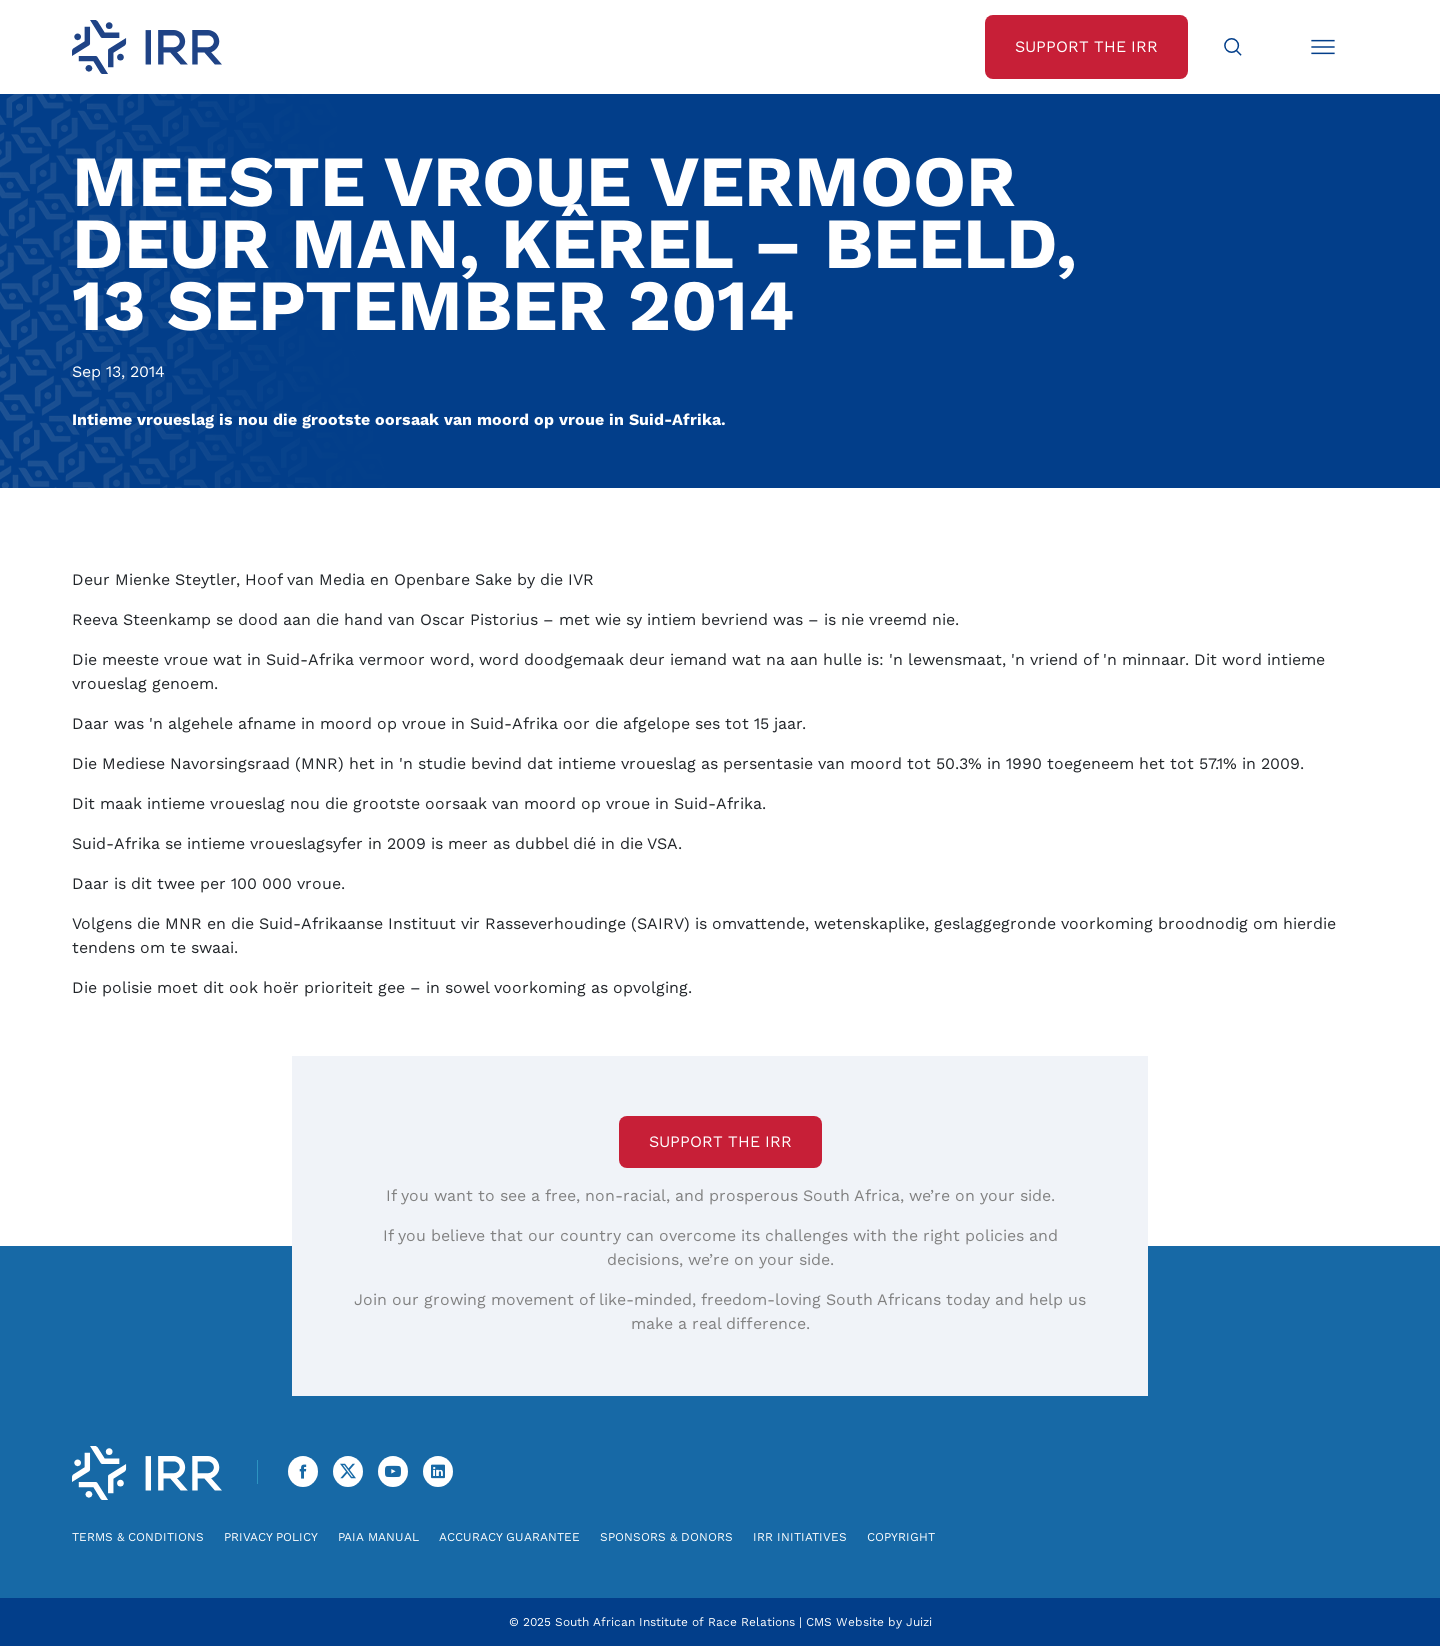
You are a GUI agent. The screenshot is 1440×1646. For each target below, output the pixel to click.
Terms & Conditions (138, 1537)
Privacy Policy (271, 1537)
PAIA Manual (378, 1537)
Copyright (901, 1537)
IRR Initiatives (800, 1537)
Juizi (919, 1622)
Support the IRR (720, 1141)
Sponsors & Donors (666, 1537)
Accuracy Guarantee (509, 1537)
